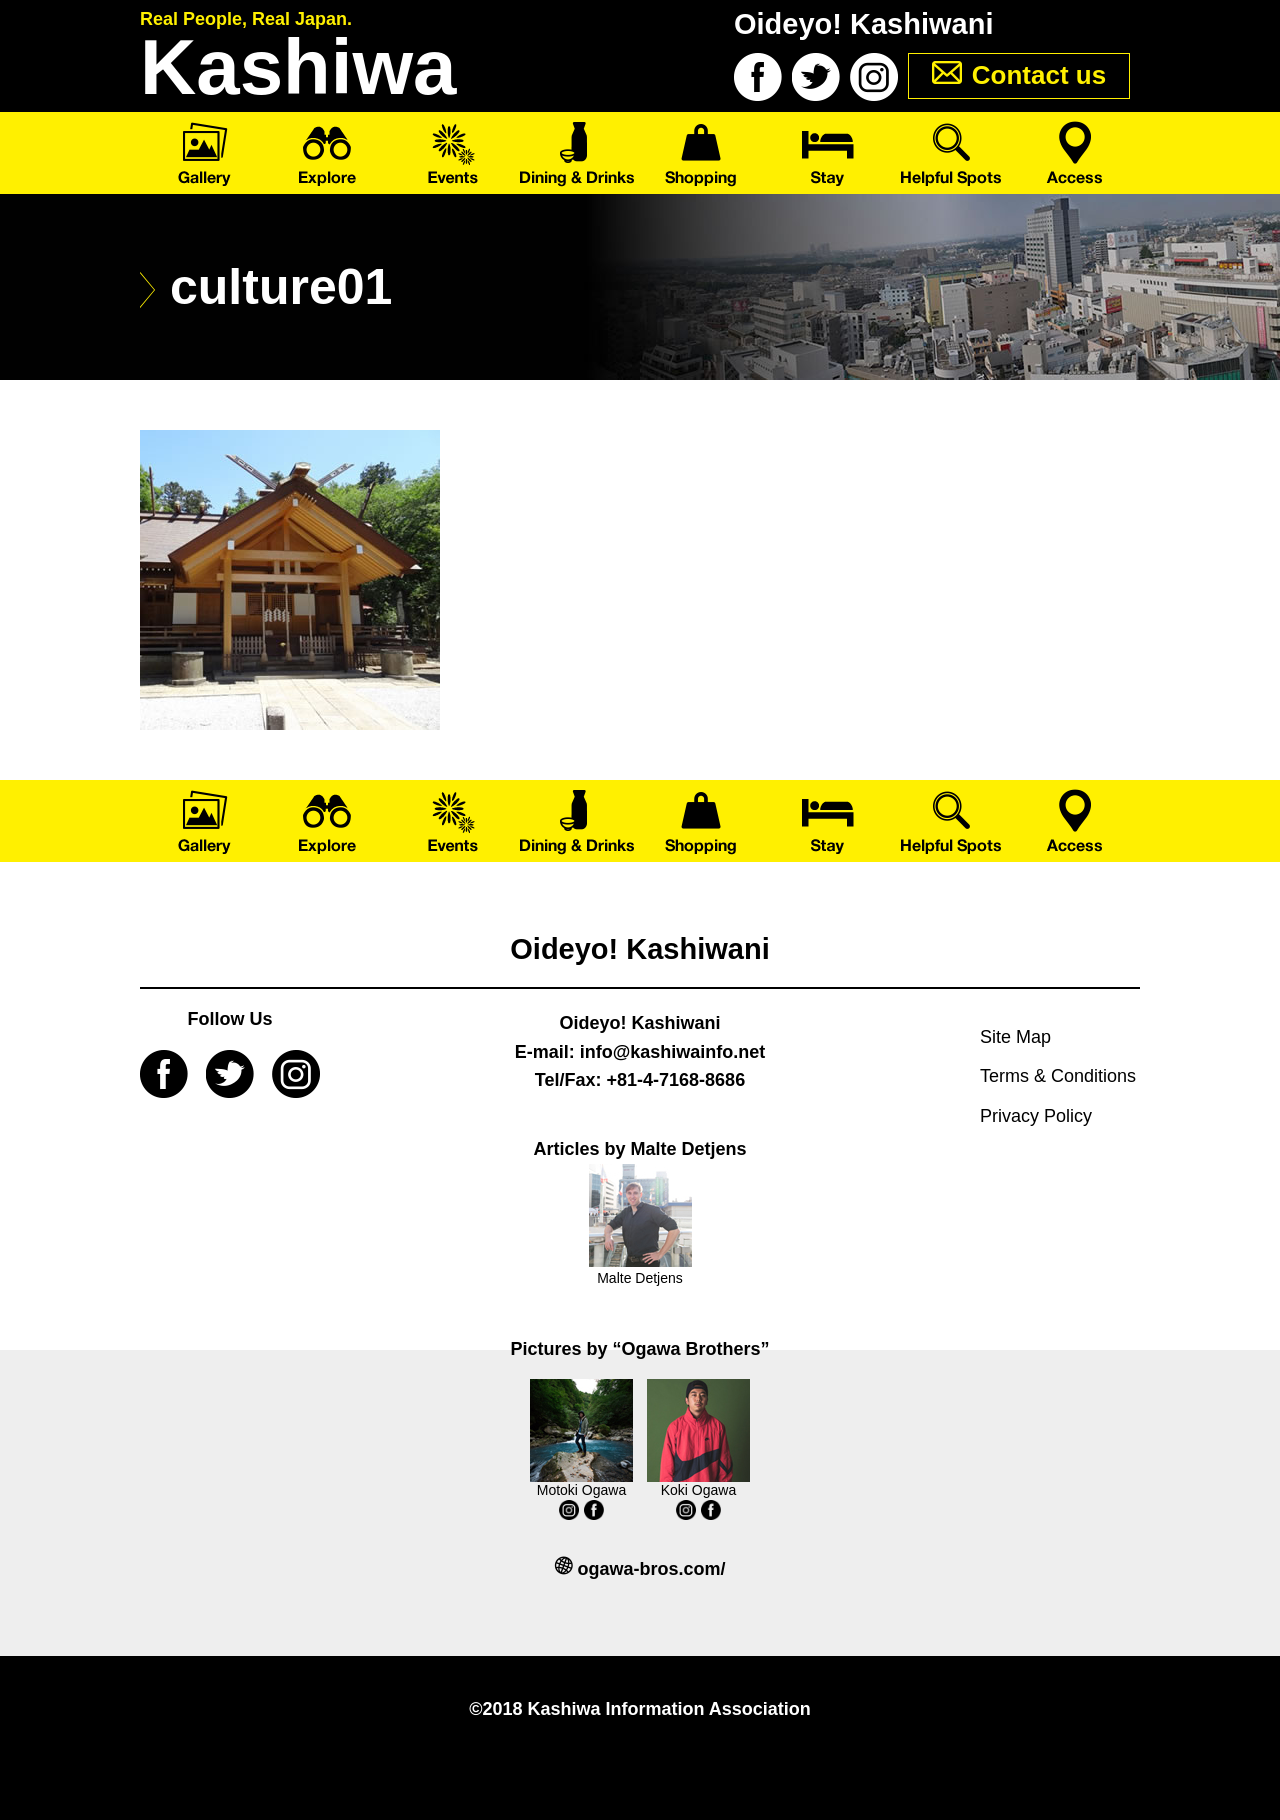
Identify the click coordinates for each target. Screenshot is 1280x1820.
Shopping (702, 153)
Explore (327, 153)
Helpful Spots (952, 153)
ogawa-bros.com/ (651, 1569)
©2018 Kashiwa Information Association (640, 1709)
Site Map (1015, 1037)
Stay (827, 153)
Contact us (1039, 75)
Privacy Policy (1036, 1116)
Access (1077, 153)
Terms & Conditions (1058, 1076)
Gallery (202, 153)
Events (452, 153)
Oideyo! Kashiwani (639, 949)
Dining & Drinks (577, 153)
